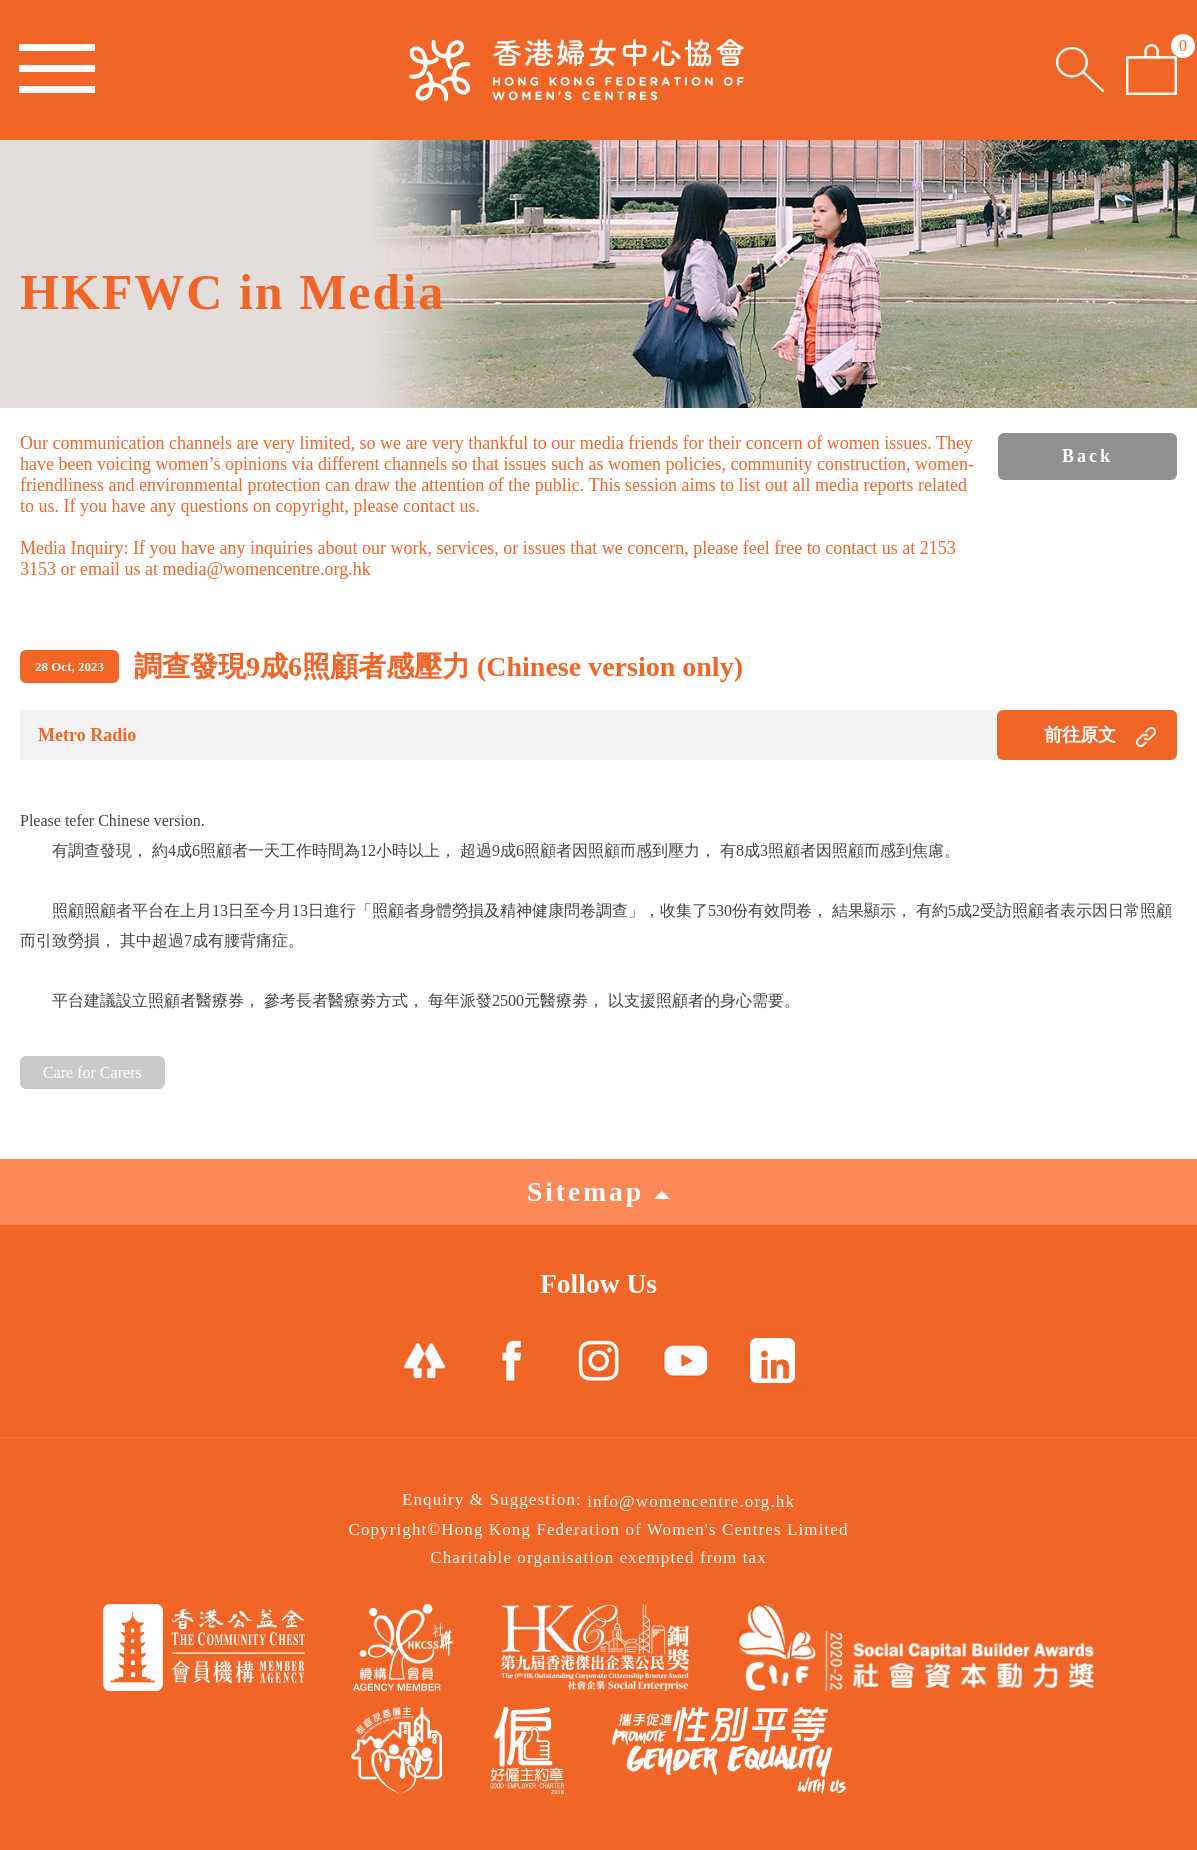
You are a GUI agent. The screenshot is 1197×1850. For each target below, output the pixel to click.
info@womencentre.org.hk (691, 1501)
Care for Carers (92, 1072)
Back (1087, 456)
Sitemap (598, 1191)
